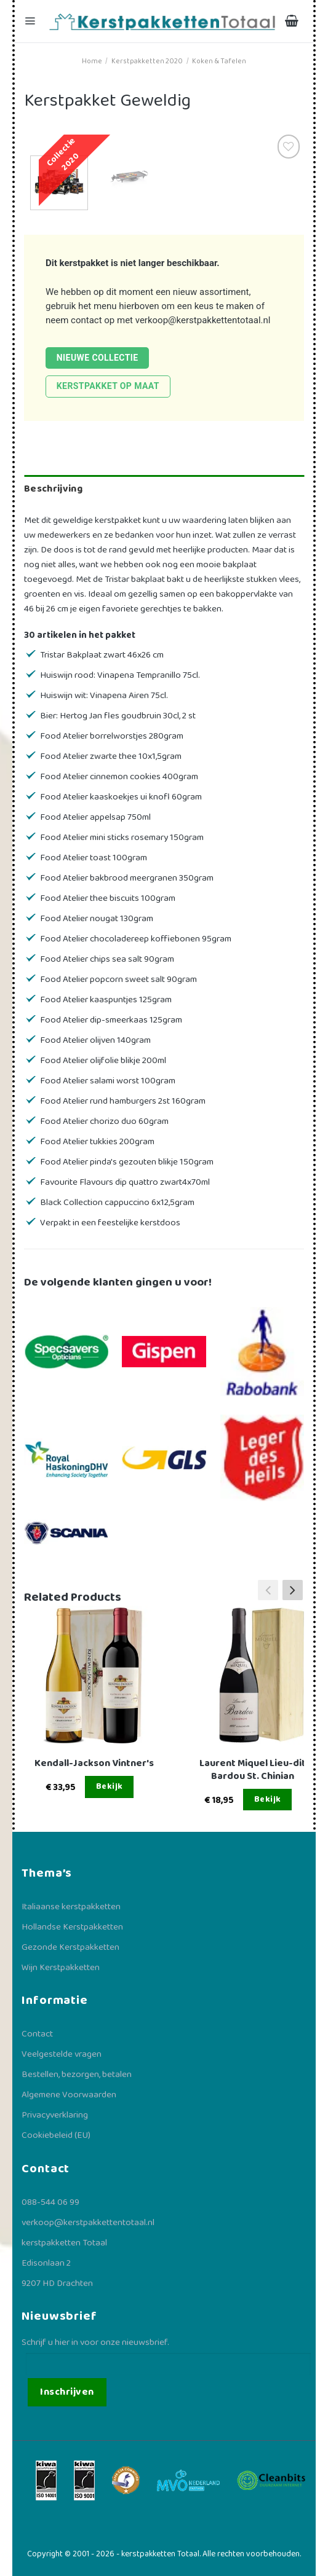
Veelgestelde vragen (62, 2054)
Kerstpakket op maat (108, 386)
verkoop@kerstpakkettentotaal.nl (203, 320)
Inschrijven (67, 2392)
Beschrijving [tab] (53, 489)
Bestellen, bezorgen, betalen (77, 2074)
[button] (292, 1590)
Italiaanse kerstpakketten (71, 1906)
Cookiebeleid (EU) (56, 2135)
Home (92, 61)
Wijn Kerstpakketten (61, 1967)
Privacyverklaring (55, 2115)
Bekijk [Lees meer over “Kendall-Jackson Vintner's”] (109, 1786)
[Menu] (31, 21)
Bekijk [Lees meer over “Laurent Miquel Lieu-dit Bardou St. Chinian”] (267, 1799)
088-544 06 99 (50, 2202)
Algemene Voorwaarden (69, 2094)
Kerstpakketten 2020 (147, 61)
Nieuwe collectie (97, 358)
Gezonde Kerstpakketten (70, 1947)
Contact (37, 2034)
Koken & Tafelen (219, 61)
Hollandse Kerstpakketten (72, 1927)
